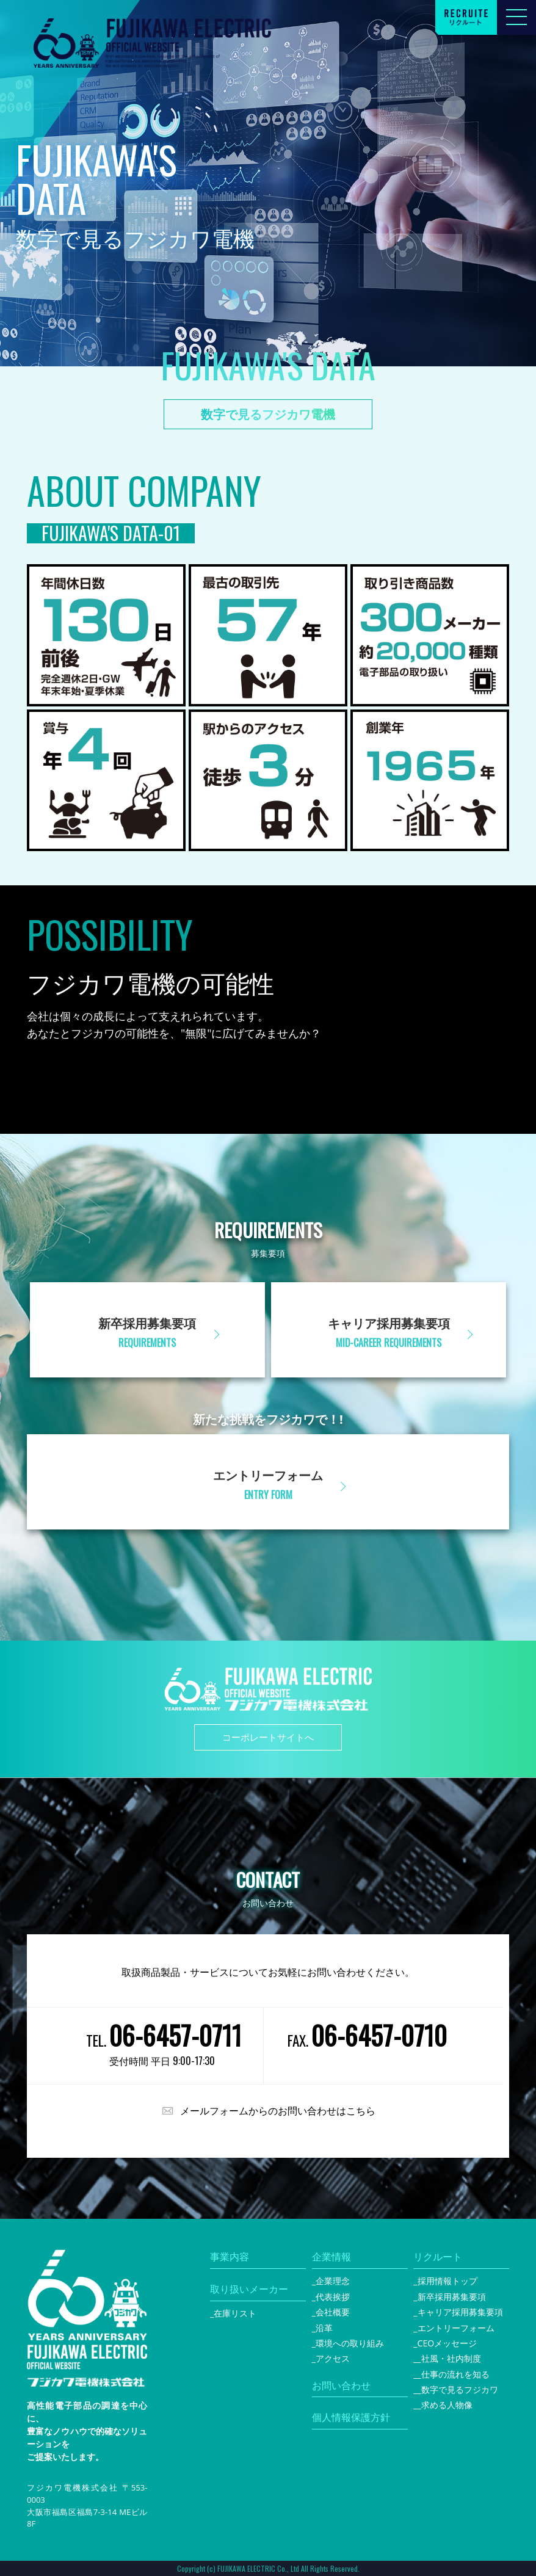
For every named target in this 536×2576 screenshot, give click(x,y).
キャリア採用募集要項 (460, 2312)
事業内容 (229, 2256)
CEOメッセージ (447, 2343)
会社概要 (333, 2312)
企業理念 (333, 2281)
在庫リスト (235, 2313)
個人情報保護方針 (351, 2417)
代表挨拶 (333, 2296)
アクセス (333, 2358)
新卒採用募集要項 (452, 2296)
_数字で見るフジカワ (458, 2389)
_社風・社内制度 (449, 2358)
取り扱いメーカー (249, 2289)
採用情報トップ (447, 2281)
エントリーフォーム (456, 2328)
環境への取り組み (350, 2343)
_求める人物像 (445, 2405)
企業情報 (331, 2256)
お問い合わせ (341, 2385)
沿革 (324, 2328)
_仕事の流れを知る (454, 2374)
